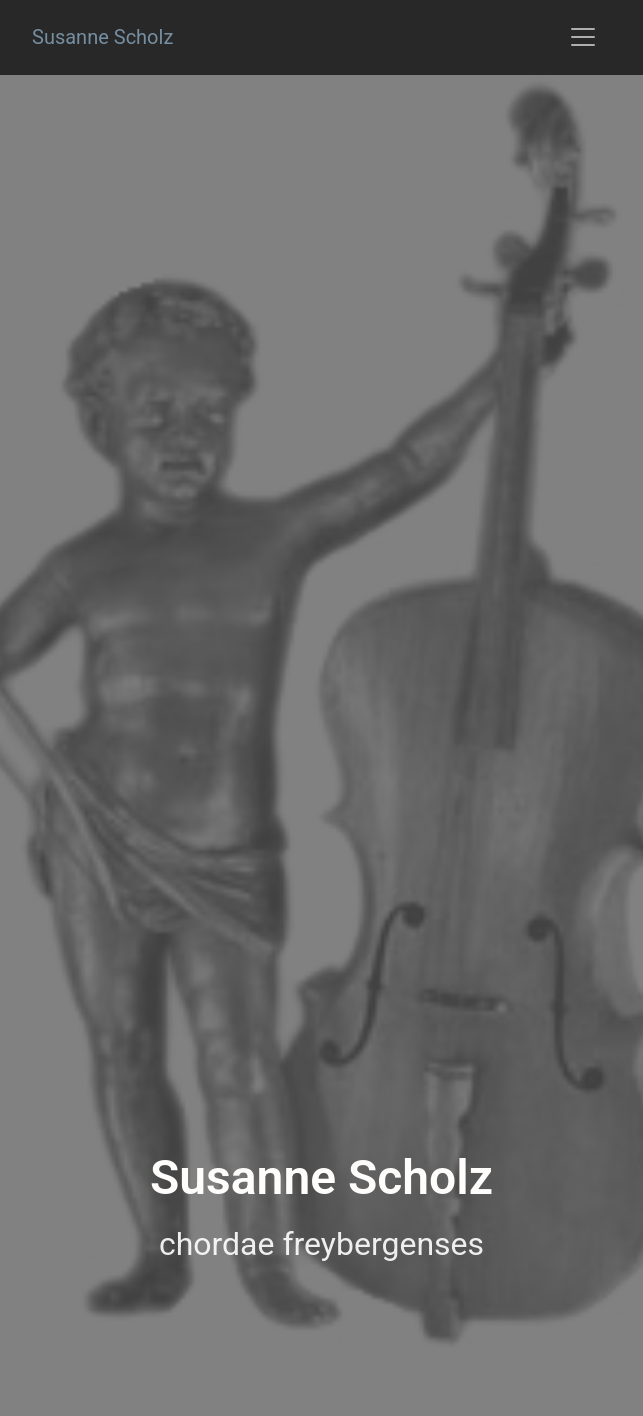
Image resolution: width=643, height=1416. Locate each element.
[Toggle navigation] (583, 37)
